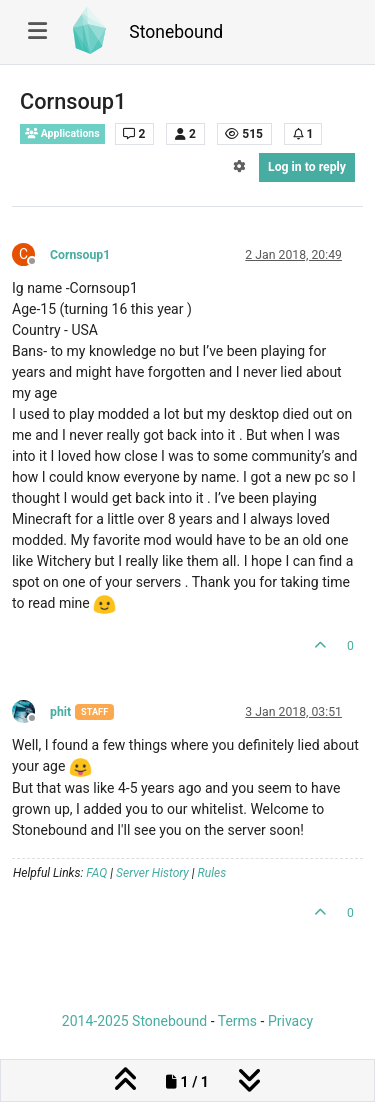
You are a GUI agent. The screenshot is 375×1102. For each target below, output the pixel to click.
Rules (212, 873)
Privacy (290, 1021)
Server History (152, 873)
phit (60, 712)
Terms (237, 1021)
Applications (62, 133)
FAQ (96, 873)
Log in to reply (307, 167)
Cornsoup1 (80, 255)
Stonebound (176, 32)
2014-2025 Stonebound (134, 1021)
